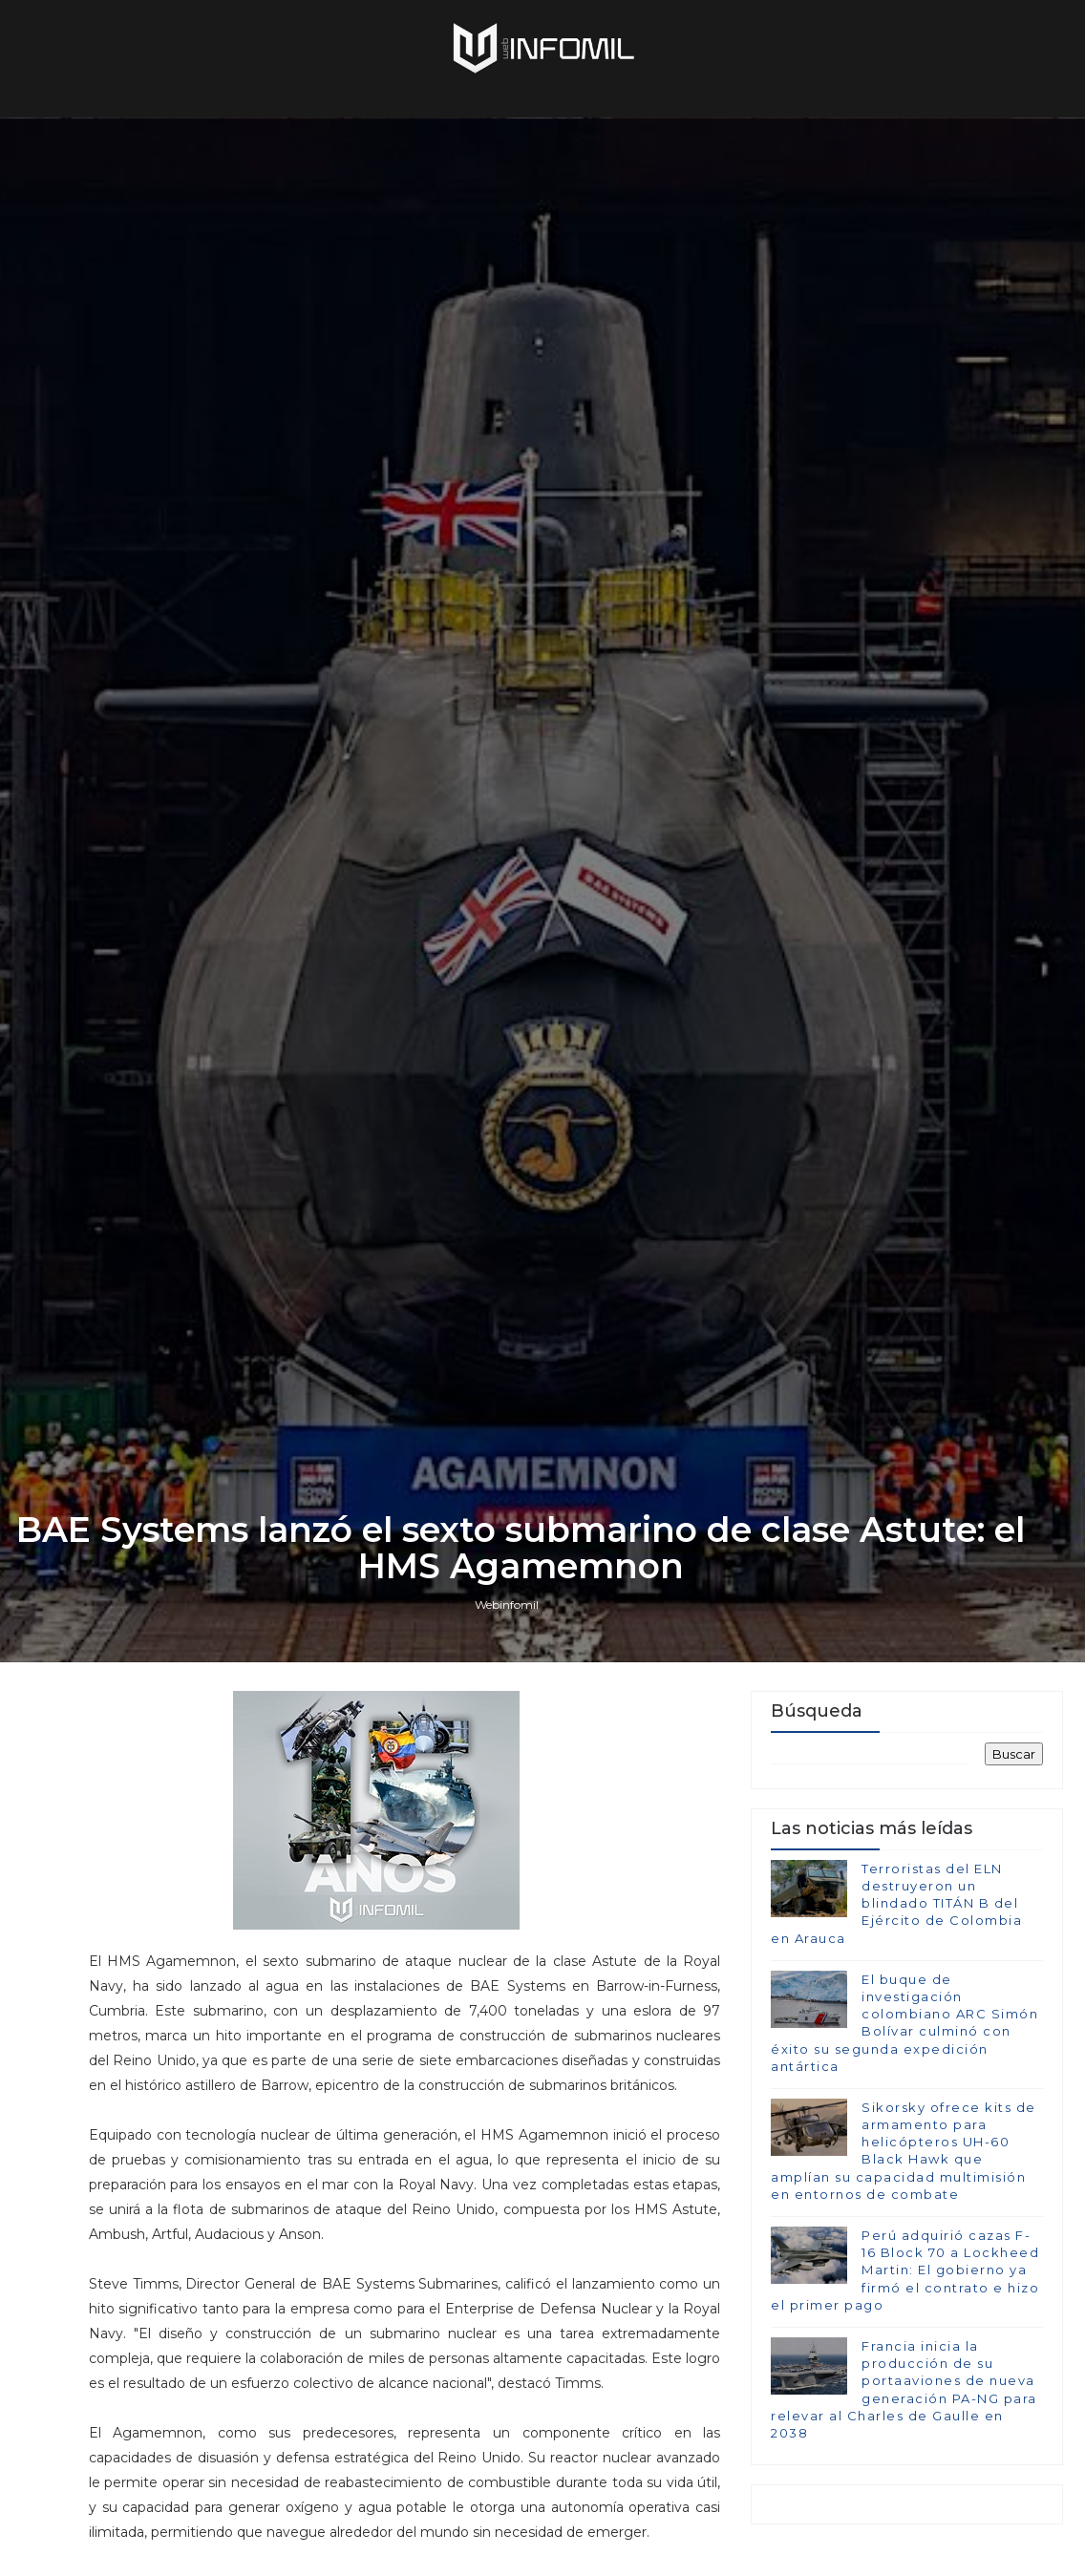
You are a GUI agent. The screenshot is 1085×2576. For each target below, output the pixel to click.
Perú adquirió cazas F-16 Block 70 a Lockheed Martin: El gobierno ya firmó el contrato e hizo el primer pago (905, 2270)
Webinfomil (507, 1604)
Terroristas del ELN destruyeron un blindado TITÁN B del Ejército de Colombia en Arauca (896, 1903)
